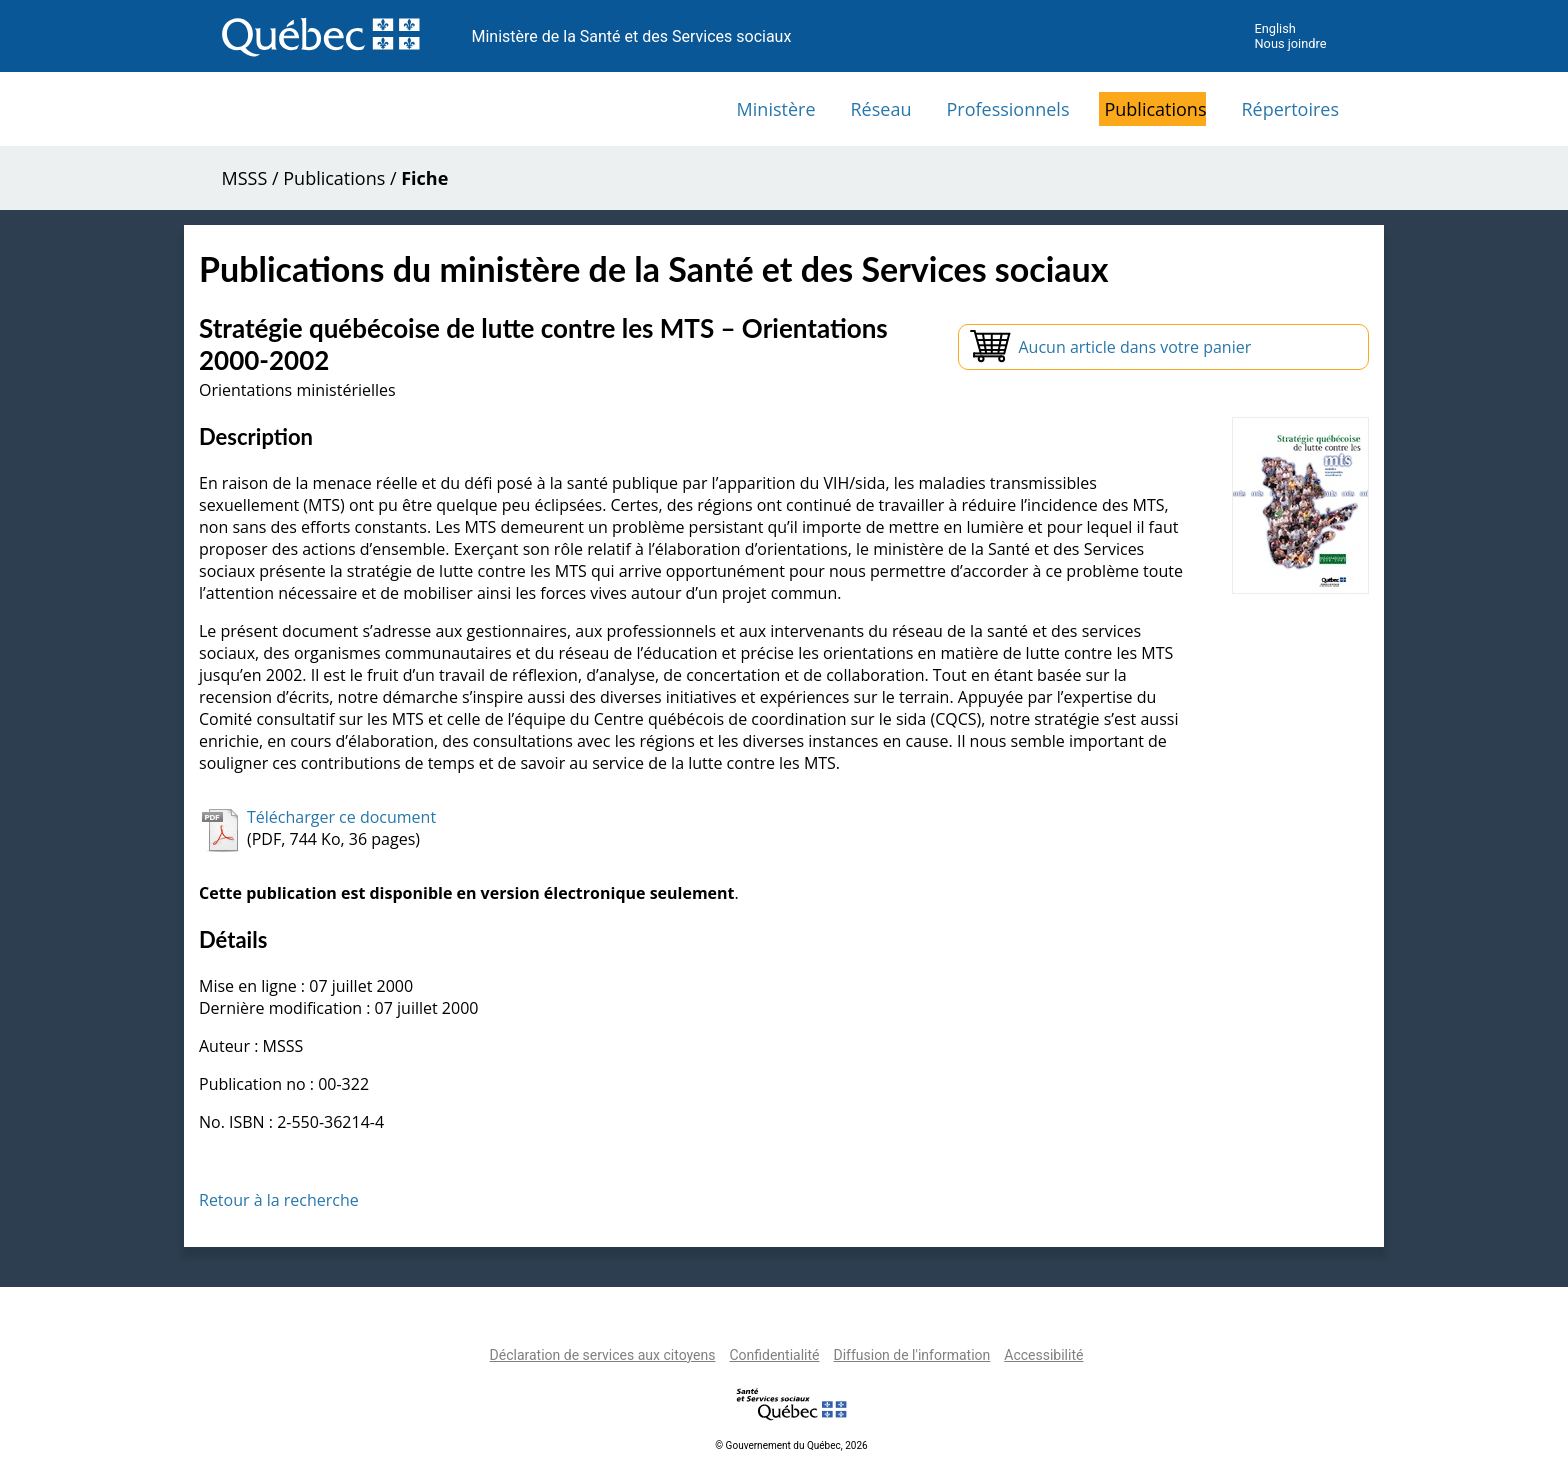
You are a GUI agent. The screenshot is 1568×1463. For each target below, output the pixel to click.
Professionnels (1007, 109)
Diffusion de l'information (911, 1355)
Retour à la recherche (279, 1200)
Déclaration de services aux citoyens (603, 1355)
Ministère (776, 109)
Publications (1155, 109)
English (1274, 28)
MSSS (245, 178)
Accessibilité (1043, 1355)
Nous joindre (1290, 43)
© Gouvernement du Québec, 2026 (791, 1445)
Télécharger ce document (341, 817)
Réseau (881, 109)
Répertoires (1290, 109)
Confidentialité (774, 1355)
